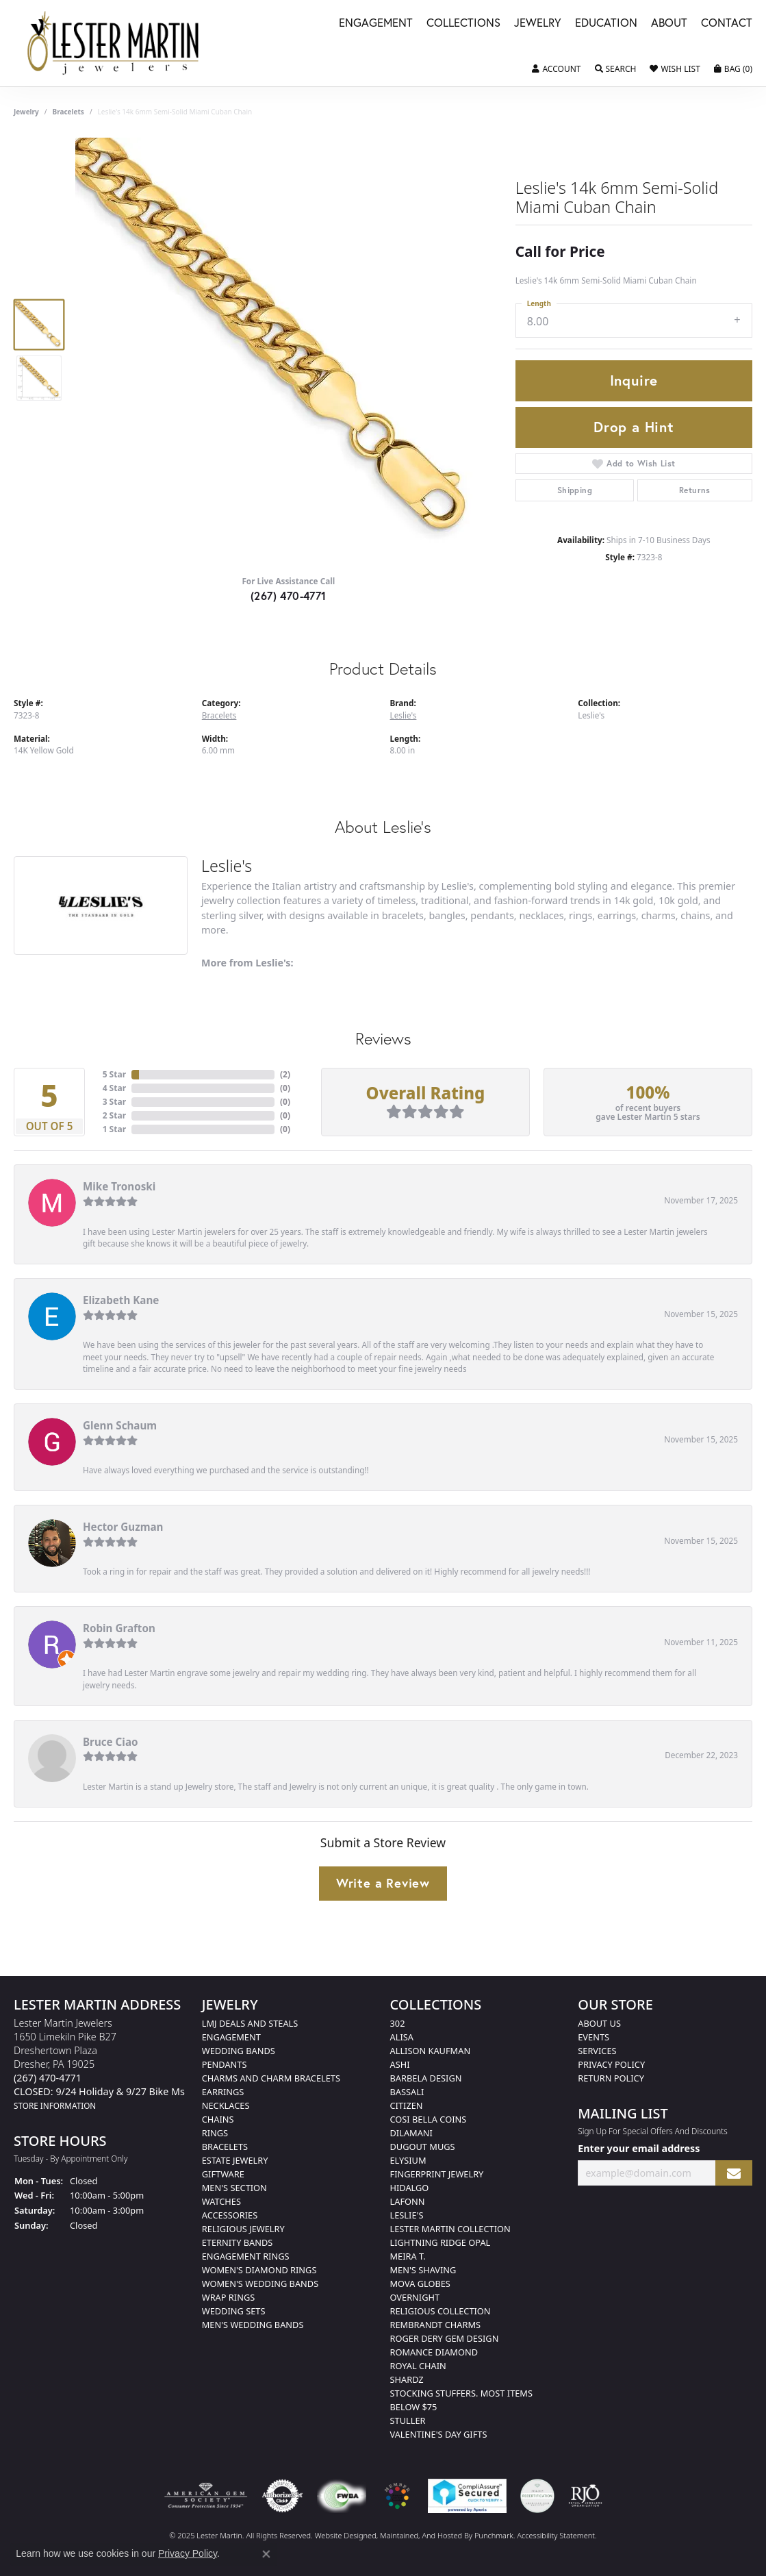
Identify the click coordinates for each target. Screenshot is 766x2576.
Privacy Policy (187, 2553)
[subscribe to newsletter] (733, 2173)
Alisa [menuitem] (401, 2037)
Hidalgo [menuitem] (409, 2187)
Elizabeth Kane (121, 1300)
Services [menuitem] (597, 2050)
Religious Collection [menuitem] (440, 2311)
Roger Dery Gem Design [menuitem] (444, 2338)
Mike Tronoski (119, 1186)
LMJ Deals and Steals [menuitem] (250, 2023)
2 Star (114, 1115)
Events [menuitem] (593, 2037)
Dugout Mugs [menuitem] (422, 2146)
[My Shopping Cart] (733, 69)
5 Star (114, 1074)
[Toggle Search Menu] (616, 69)
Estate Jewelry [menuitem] (235, 2160)
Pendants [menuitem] (224, 2064)
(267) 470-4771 (289, 595)
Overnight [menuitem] (415, 2297)
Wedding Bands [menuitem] (238, 2050)
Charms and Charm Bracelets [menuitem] (271, 2078)
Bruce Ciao (110, 1742)
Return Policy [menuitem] (611, 2078)
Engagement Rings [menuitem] (246, 2256)
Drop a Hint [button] (633, 426)
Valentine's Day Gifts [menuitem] (438, 2434)
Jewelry (537, 23)
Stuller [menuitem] (408, 2420)
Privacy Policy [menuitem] (611, 2064)
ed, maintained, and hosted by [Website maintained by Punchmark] (421, 2535)
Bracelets (68, 111)
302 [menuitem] (397, 2023)
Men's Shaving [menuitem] (423, 2270)
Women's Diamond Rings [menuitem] (259, 2270)
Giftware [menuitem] (223, 2174)
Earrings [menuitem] (223, 2092)
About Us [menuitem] (599, 2023)
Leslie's (403, 715)
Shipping (574, 490)
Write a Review (383, 1883)
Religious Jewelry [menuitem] (243, 2229)
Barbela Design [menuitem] (426, 2078)
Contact (726, 23)
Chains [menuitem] (218, 2119)
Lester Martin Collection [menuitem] (450, 2229)
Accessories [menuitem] (229, 2215)
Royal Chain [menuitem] (418, 2366)
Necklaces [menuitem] (226, 2105)
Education (606, 23)
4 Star (114, 1088)
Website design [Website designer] (341, 2535)
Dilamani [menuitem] (411, 2133)
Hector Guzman (123, 1527)
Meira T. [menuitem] (408, 2256)
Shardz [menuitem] (407, 2379)
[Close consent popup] (266, 2554)
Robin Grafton (119, 1628)
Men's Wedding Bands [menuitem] (253, 2324)
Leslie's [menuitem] (407, 2215)
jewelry (26, 111)
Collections (463, 23)
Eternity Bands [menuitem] (237, 2242)
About (669, 23)
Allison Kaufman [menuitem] (430, 2050)
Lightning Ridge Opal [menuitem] (440, 2242)
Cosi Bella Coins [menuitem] (428, 2119)
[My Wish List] (675, 69)
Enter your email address (639, 2148)
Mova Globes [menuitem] (420, 2283)
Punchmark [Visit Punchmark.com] (493, 2535)
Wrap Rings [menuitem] (228, 2297)
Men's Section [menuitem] (234, 2187)
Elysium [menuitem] (408, 2160)
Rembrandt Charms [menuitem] (435, 2324)
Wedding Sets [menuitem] (234, 2311)
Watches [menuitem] (221, 2201)
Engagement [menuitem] (231, 2037)
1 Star (114, 1129)
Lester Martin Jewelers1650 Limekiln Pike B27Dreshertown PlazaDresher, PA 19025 (99, 2064)
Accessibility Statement (556, 2535)
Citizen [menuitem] (406, 2105)
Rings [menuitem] (215, 2133)
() (285, 1074)
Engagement (376, 23)
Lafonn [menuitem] (407, 2201)
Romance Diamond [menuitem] (434, 2352)
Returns (695, 490)
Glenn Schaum (120, 1425)
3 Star (114, 1102)
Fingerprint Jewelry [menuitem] (437, 2174)
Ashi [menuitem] (400, 2064)
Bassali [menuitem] (407, 2092)
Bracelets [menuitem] (225, 2146)
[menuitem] (206, 2496)
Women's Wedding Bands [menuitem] (260, 2283)
